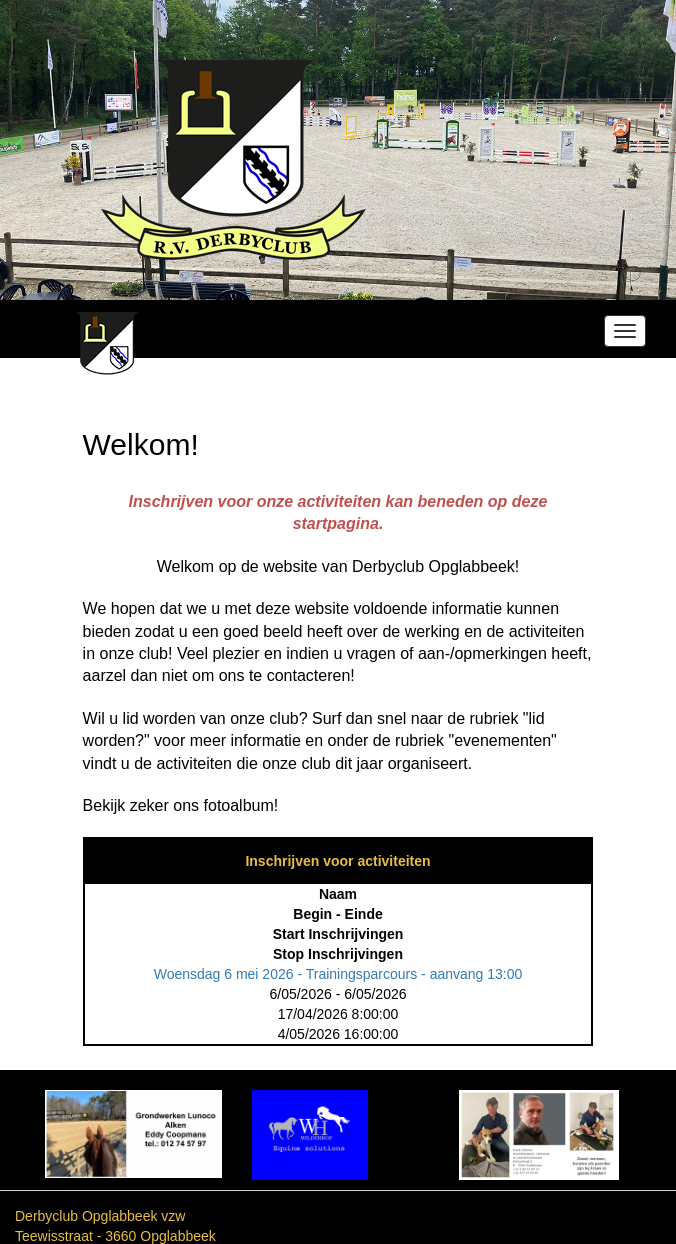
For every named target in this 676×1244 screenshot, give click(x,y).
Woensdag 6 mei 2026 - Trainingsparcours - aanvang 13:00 (338, 974)
